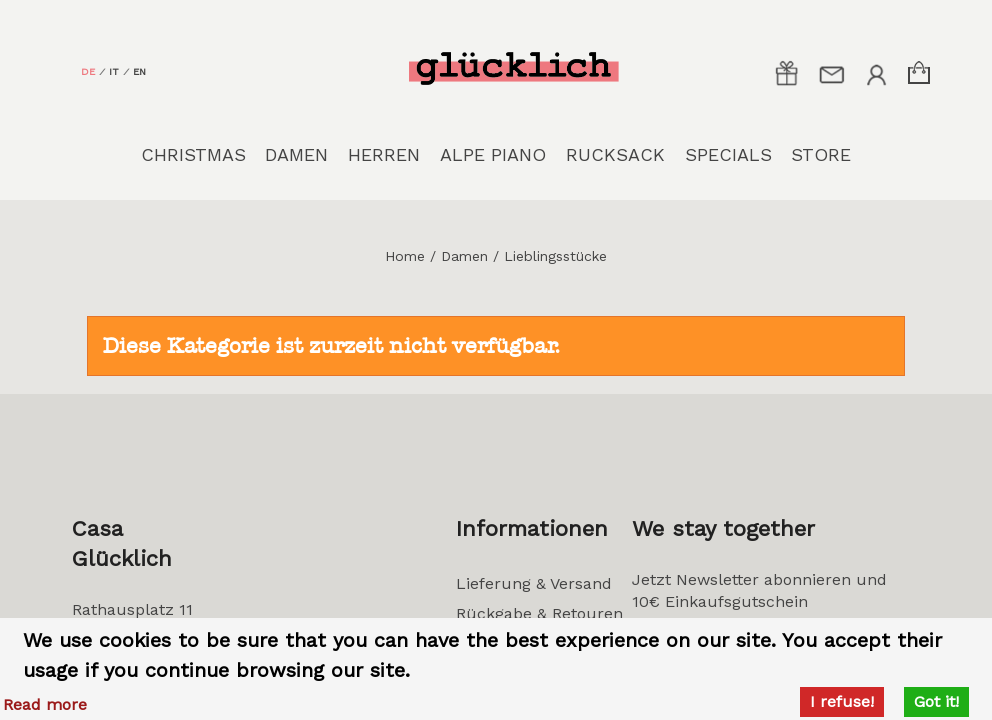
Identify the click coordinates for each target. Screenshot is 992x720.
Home (405, 256)
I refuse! (842, 701)
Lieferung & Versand (534, 583)
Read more (45, 704)
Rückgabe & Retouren (539, 613)
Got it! (936, 701)
